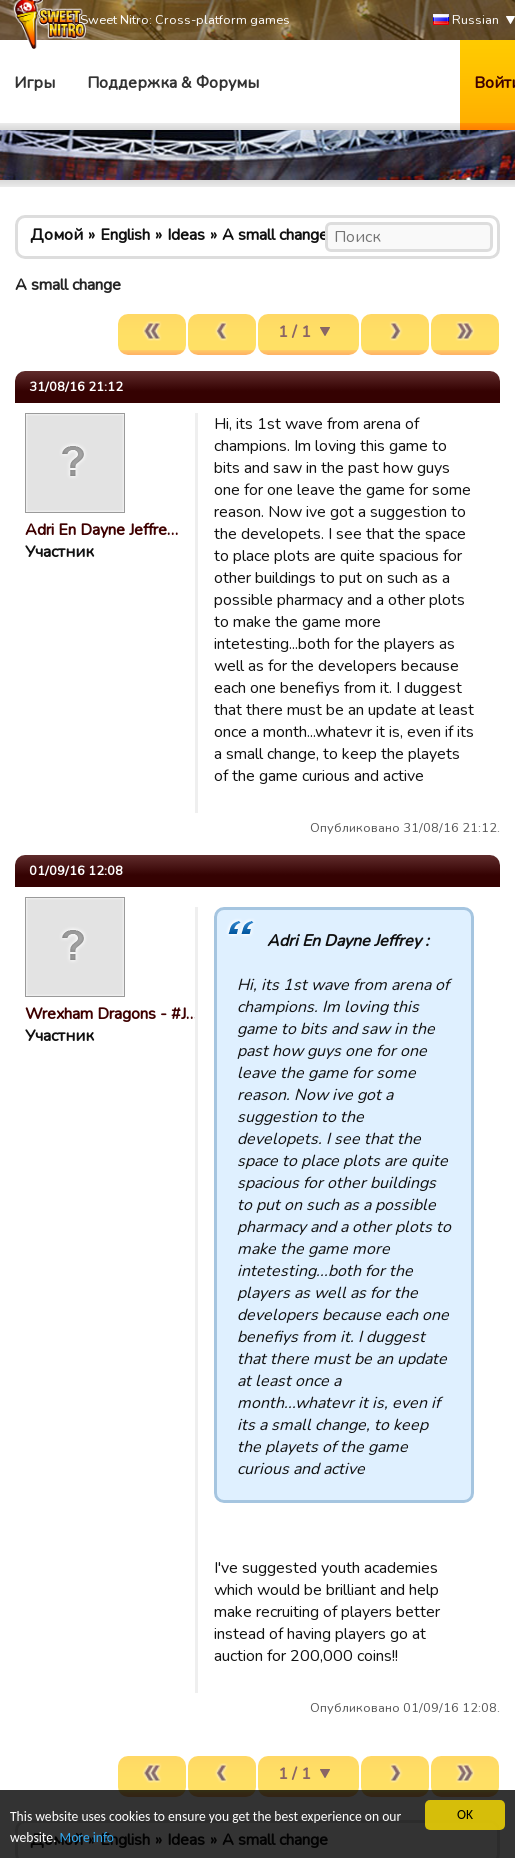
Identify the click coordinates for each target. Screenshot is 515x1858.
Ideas (186, 235)
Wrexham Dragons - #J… (111, 1014)
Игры (34, 83)
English (125, 235)
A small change (275, 235)
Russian (466, 20)
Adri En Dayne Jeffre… (101, 530)
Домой (56, 235)
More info (87, 1837)
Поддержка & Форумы (173, 83)
